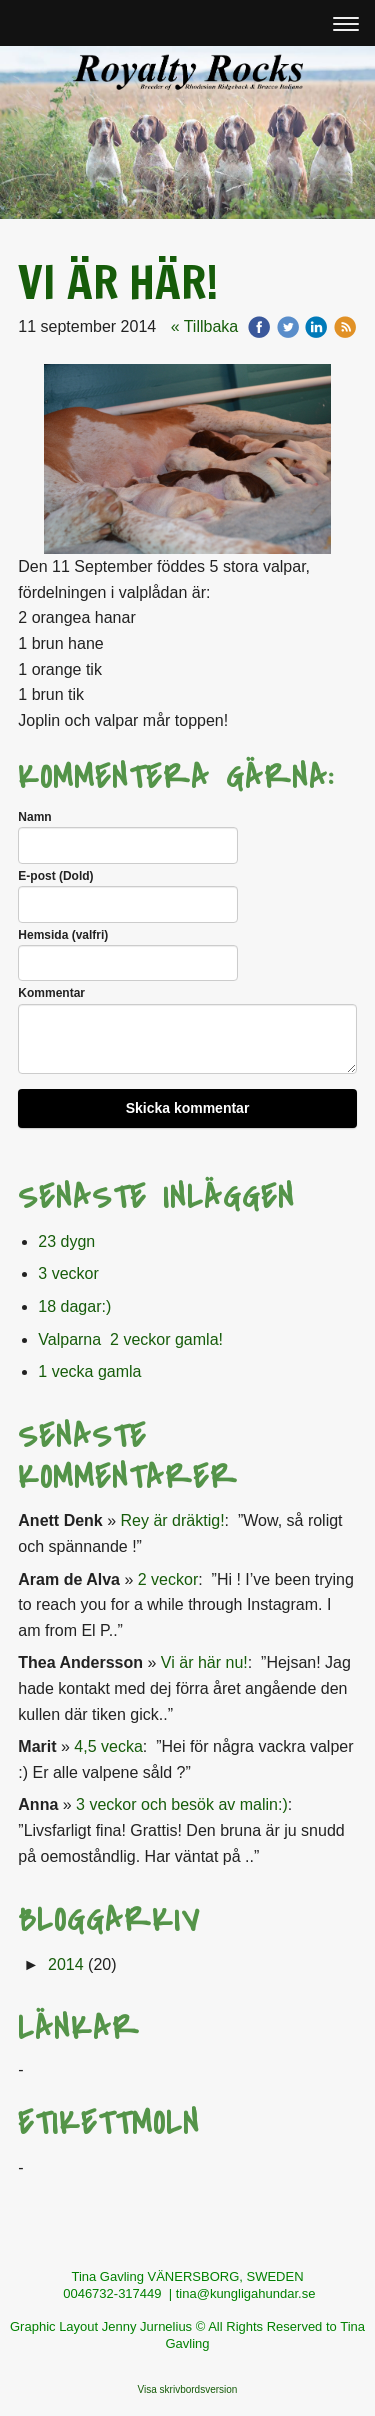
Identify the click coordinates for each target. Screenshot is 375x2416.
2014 (66, 1964)
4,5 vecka (108, 1746)
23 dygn (66, 1241)
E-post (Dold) (55, 876)
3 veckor (68, 1273)
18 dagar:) (74, 1306)
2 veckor (168, 1579)
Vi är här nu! (204, 1662)
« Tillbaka (205, 326)
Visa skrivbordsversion (188, 2389)
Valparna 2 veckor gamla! (130, 1339)
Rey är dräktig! (173, 1520)
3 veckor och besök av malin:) (182, 1804)
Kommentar (51, 993)
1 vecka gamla (89, 1371)
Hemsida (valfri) (63, 935)
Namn (34, 817)
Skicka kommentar (188, 1108)
